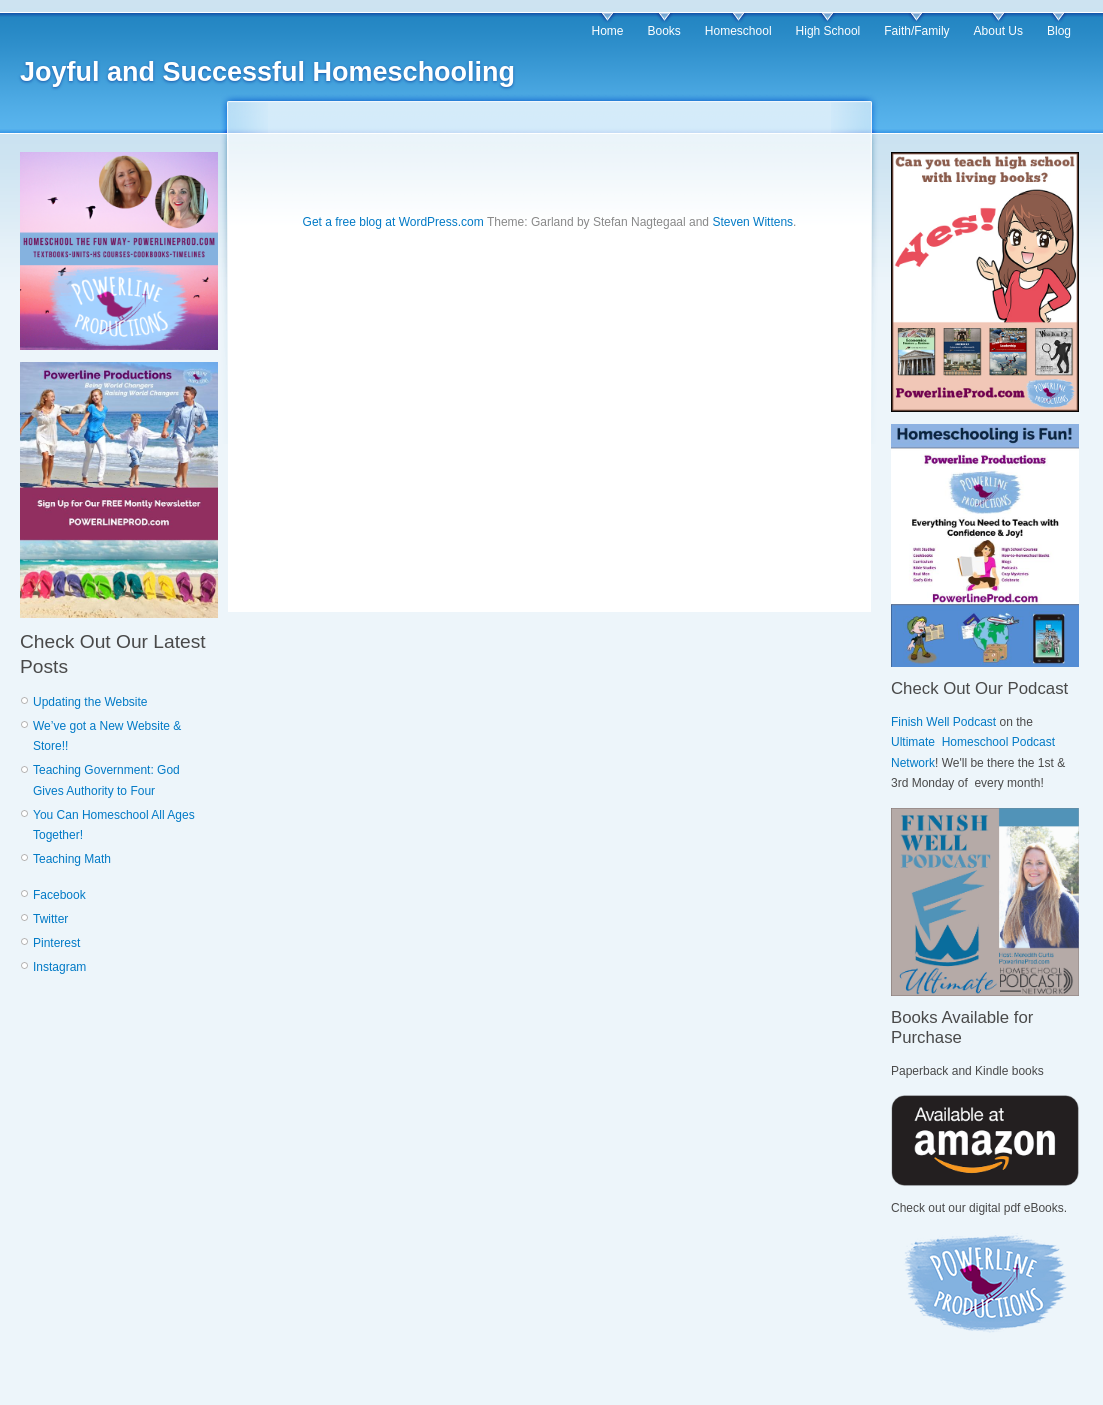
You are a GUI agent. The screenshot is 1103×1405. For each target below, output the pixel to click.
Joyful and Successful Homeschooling (267, 72)
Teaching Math (72, 859)
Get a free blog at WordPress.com (393, 222)
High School (828, 31)
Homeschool (738, 31)
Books (663, 31)
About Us (998, 31)
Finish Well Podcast (943, 722)
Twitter (50, 919)
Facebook (59, 895)
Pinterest (56, 943)
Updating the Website (90, 702)
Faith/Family (916, 31)
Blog (1059, 31)
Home (607, 31)
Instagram (59, 967)
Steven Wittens (752, 222)
